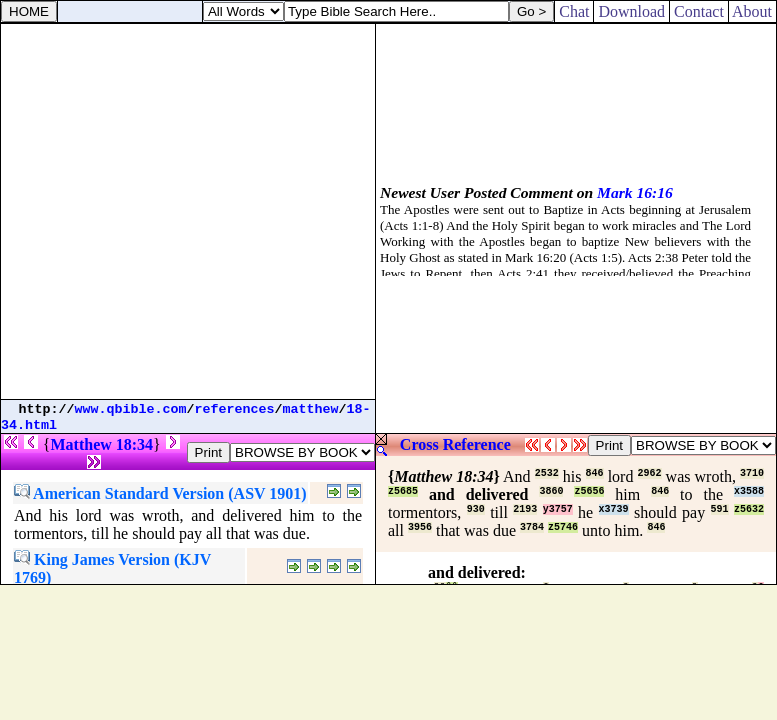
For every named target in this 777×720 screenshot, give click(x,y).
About (752, 11)
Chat (574, 11)
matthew (311, 409)
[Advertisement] (187, 211)
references (235, 409)
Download (631, 11)
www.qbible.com (131, 409)
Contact (699, 11)
